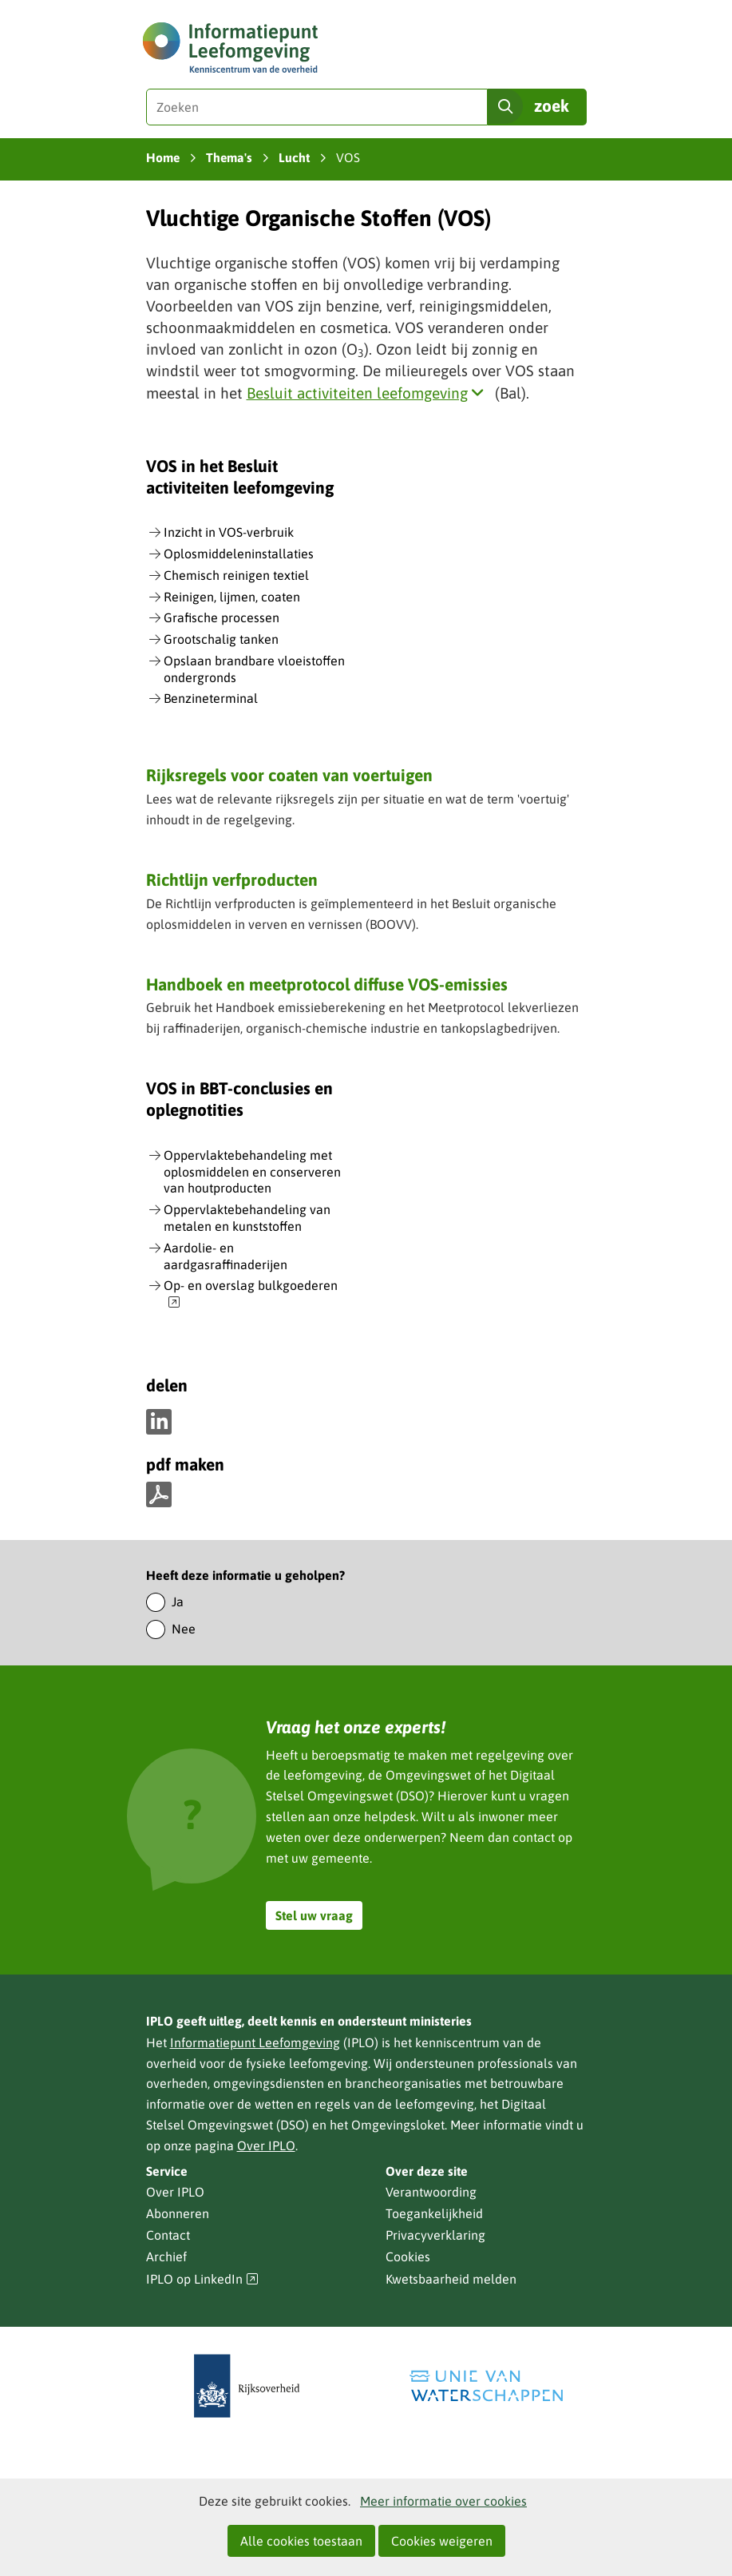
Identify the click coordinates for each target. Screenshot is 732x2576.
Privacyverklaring (435, 2235)
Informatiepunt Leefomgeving (255, 2042)
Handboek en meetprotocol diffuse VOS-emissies (327, 984)
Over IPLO (266, 2145)
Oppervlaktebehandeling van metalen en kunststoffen (247, 1217)
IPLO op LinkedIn (202, 2279)
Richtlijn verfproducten (232, 879)
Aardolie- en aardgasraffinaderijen (225, 1256)
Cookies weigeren (442, 2541)
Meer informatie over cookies (443, 2501)
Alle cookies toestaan (301, 2541)
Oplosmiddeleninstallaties (239, 553)
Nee (184, 1628)
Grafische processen (221, 617)
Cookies (408, 2256)
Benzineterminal (211, 698)
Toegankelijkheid (434, 2213)
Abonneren (177, 2213)
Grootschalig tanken (221, 639)
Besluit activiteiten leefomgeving (369, 393)
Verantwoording (431, 2192)
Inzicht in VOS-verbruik (229, 532)
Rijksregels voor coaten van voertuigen (289, 774)
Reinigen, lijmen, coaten (232, 596)
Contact (168, 2235)
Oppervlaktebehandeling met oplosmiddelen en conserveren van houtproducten (252, 1172)
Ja (178, 1601)
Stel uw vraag (314, 1915)
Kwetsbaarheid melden (451, 2279)
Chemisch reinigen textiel (236, 575)
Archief (166, 2256)
